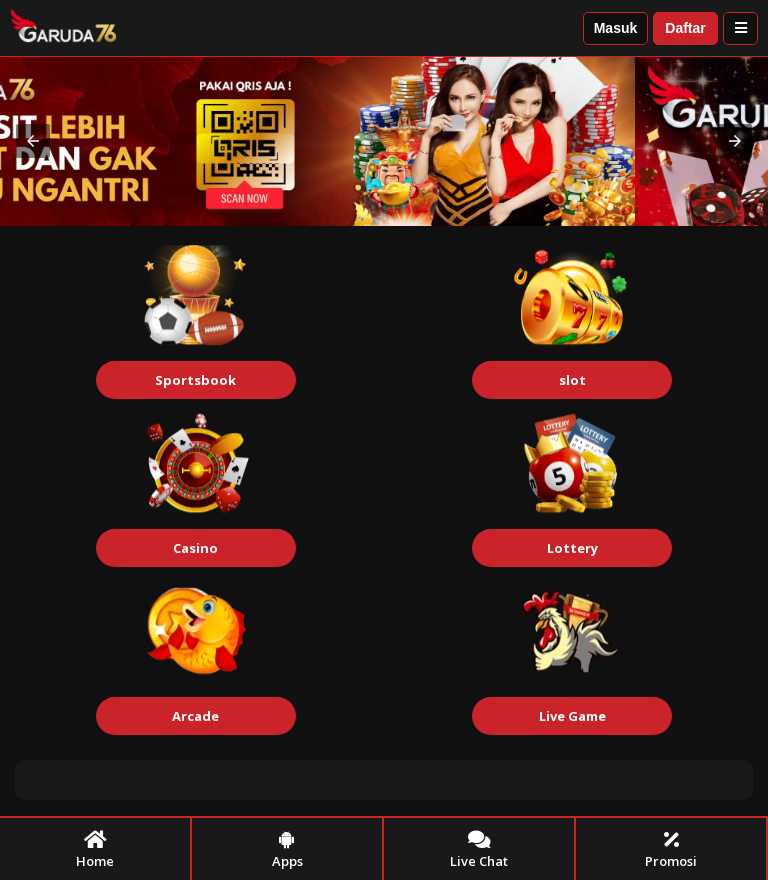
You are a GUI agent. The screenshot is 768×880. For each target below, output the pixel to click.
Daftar (685, 28)
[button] (33, 141)
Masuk (616, 28)
